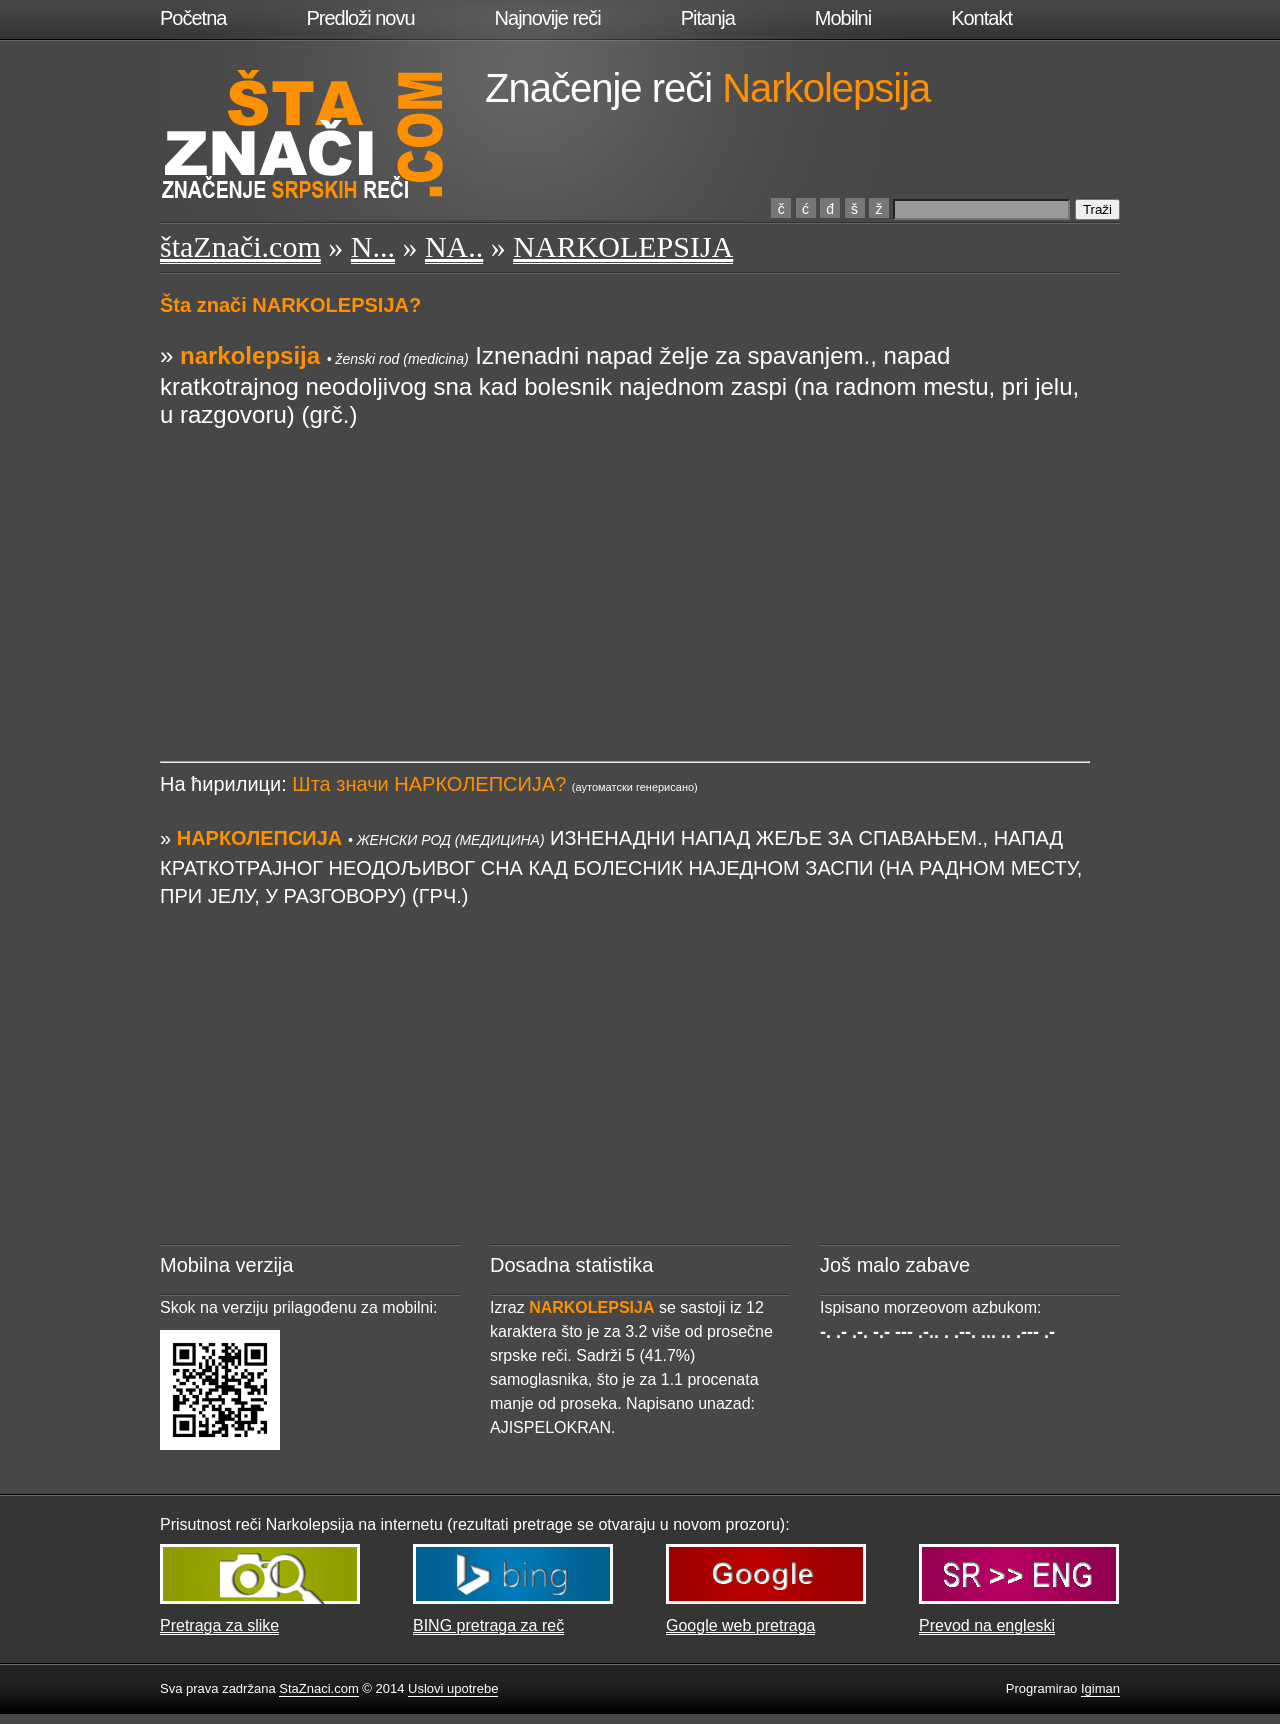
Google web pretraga (740, 1625)
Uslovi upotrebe (453, 1688)
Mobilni (843, 18)
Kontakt (981, 18)
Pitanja (708, 18)
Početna (193, 18)
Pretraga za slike (219, 1625)
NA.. (454, 246)
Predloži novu (360, 18)
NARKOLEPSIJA (623, 246)
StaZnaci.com (318, 1688)
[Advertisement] (625, 569)
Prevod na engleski (987, 1625)
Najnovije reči (548, 18)
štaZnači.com (240, 246)
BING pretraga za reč (488, 1625)
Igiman (1100, 1688)
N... (373, 246)
